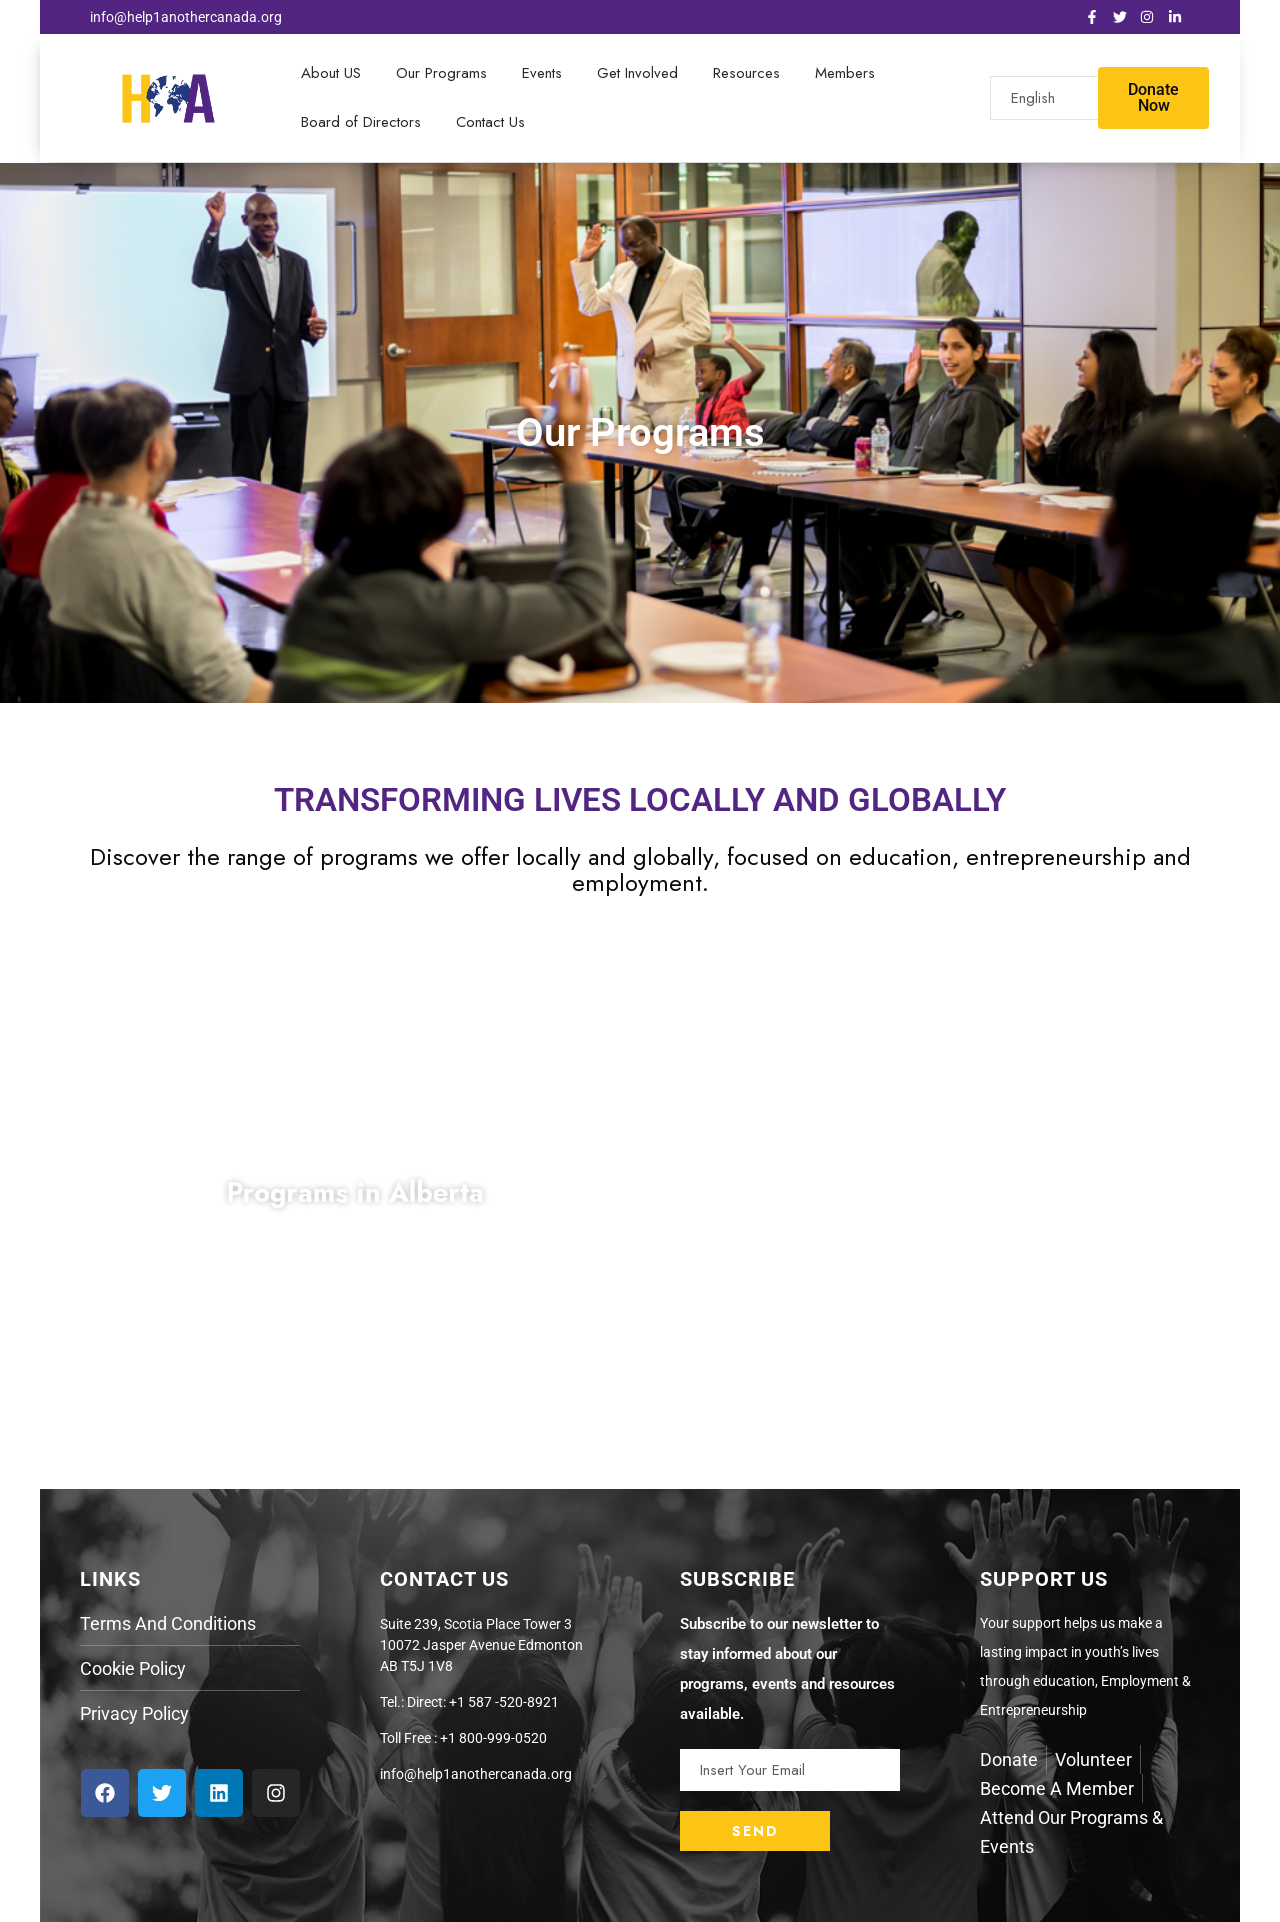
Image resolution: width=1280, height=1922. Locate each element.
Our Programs (441, 73)
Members (845, 73)
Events (542, 73)
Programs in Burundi (925, 1193)
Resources (746, 73)
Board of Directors (361, 122)
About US (331, 73)
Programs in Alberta (355, 1193)
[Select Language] (1073, 98)
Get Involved (637, 73)
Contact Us (490, 122)
